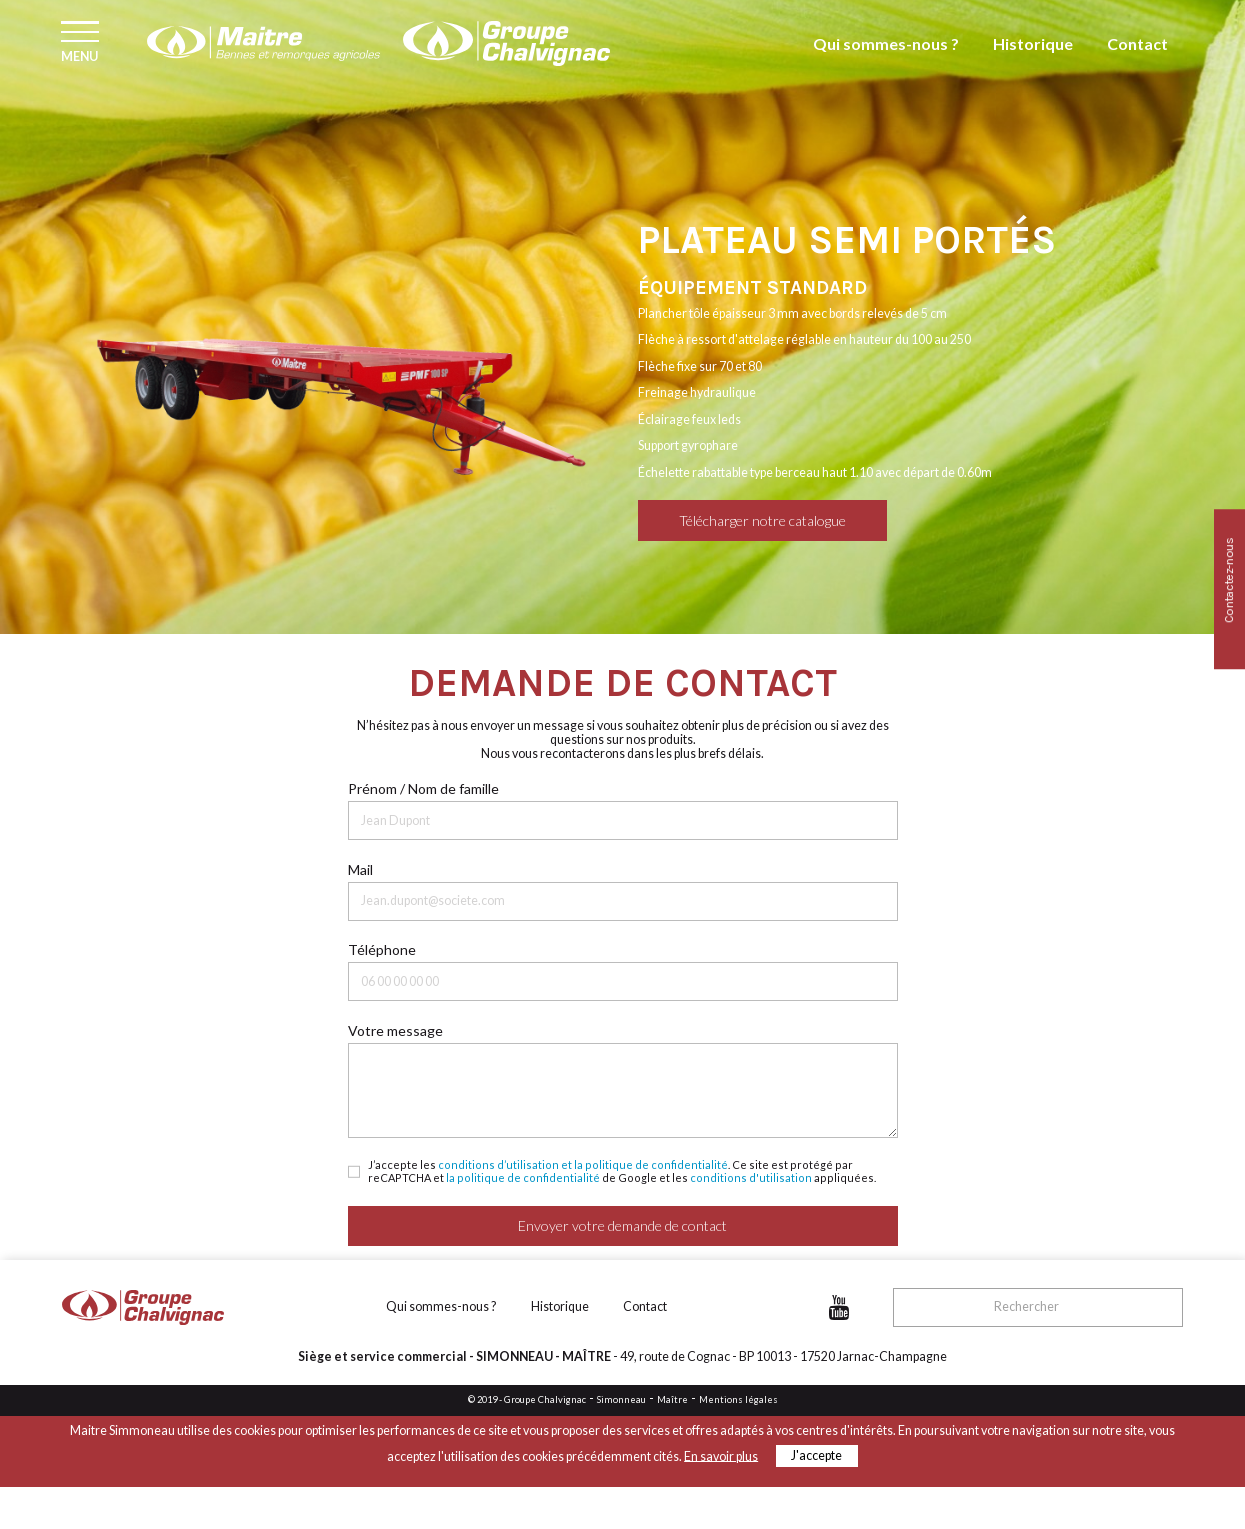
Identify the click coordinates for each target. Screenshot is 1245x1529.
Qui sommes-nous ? (928, 58)
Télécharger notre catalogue (762, 520)
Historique (1051, 58)
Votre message (395, 1030)
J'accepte (816, 1455)
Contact (1143, 58)
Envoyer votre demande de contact (622, 1225)
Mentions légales (738, 1399)
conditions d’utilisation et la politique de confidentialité (583, 1164)
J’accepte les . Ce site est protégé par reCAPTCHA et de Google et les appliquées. (622, 1171)
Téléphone (382, 949)
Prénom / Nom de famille (423, 788)
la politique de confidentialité (523, 1177)
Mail (360, 869)
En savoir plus (721, 1455)
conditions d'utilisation (751, 1177)
